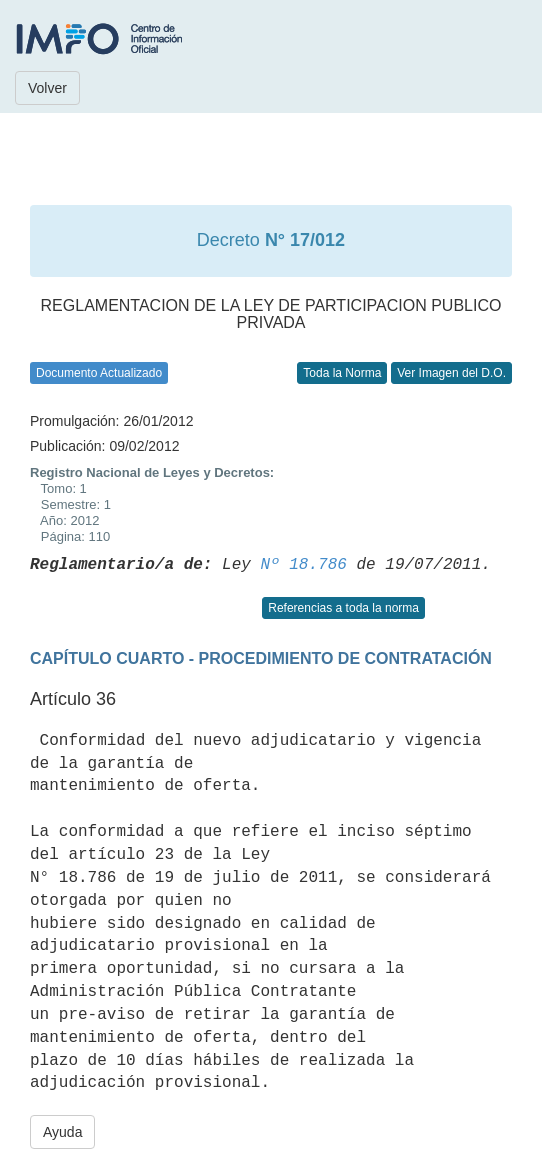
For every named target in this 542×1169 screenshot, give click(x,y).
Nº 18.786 (303, 565)
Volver (47, 88)
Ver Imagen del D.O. (451, 373)
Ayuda (62, 1132)
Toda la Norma (342, 373)
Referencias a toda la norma (343, 608)
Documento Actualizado (99, 373)
